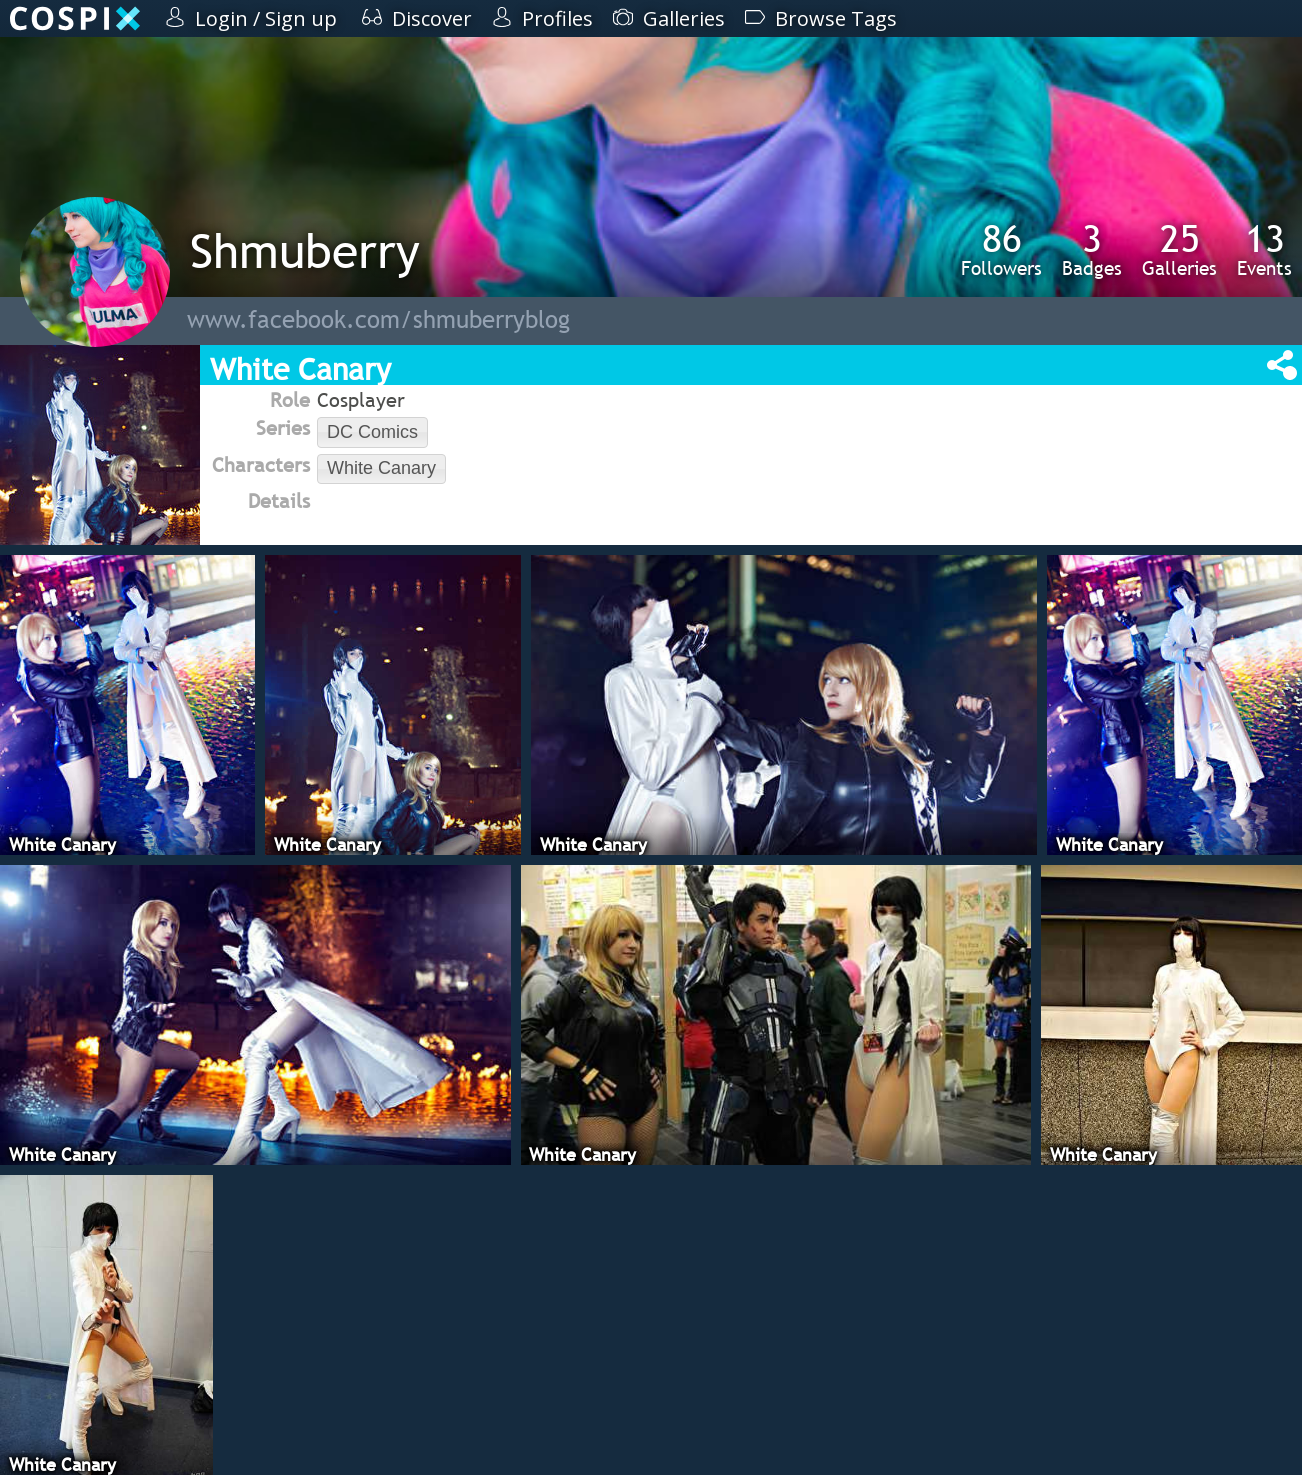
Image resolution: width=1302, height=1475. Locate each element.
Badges (1092, 249)
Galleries (1179, 249)
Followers (1001, 249)
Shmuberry (305, 250)
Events (1264, 249)
